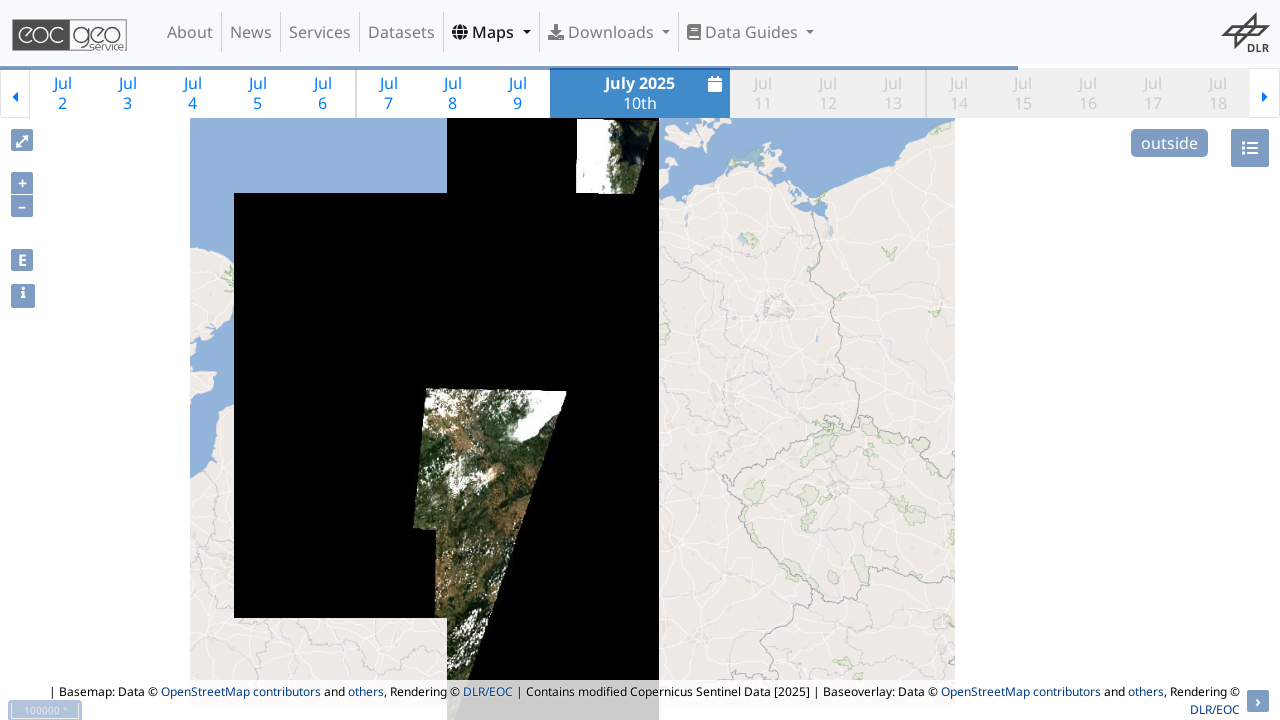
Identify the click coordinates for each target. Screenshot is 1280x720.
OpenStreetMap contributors (241, 691)
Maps (485, 32)
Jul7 (389, 93)
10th (666, 93)
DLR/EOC (488, 691)
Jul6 (323, 93)
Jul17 (1153, 93)
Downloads (603, 32)
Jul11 (763, 93)
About (190, 32)
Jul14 (959, 93)
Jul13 (893, 93)
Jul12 (828, 93)
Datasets (401, 32)
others (366, 691)
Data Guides (744, 32)
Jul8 (453, 93)
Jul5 (258, 93)
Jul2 (63, 93)
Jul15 (1023, 93)
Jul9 (518, 93)
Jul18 (1218, 93)
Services (320, 32)
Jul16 (1088, 93)
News (251, 32)
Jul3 (128, 93)
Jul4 (193, 93)
